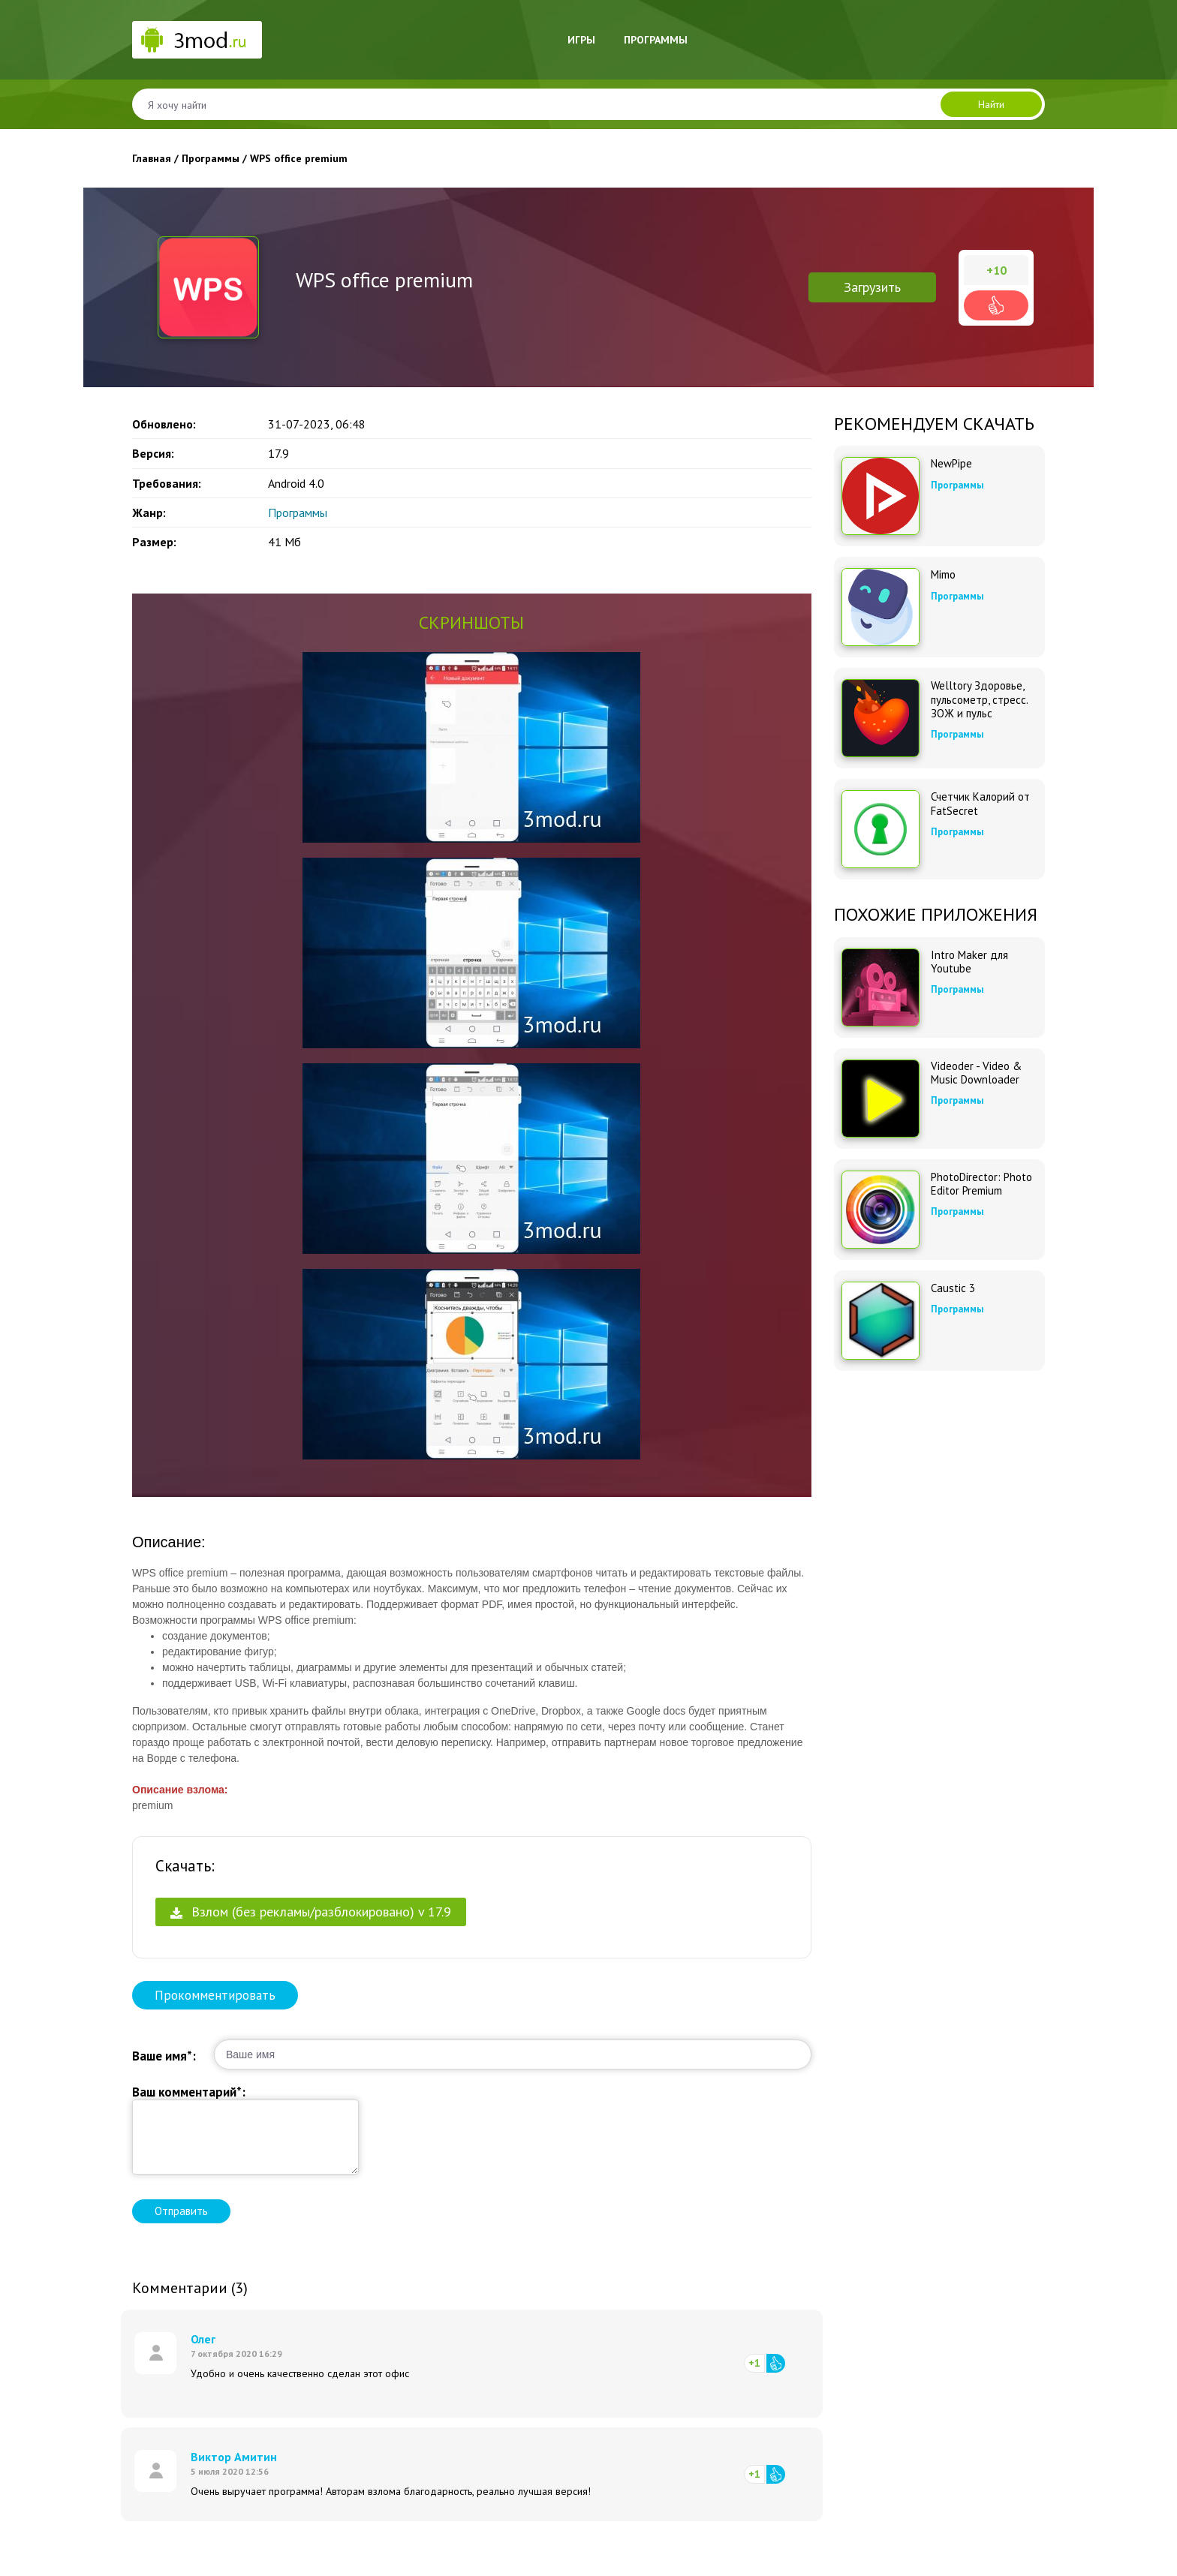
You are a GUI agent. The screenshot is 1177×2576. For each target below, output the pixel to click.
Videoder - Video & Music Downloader (976, 1073)
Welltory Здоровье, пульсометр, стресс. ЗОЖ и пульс (979, 699)
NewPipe (951, 463)
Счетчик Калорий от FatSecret (980, 803)
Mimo (943, 575)
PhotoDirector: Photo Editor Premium (981, 1184)
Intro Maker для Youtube (969, 961)
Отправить (181, 2211)
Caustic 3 (953, 1288)
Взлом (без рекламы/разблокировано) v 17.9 (310, 1911)
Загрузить (872, 287)
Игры (581, 40)
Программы (656, 40)
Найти (991, 104)
